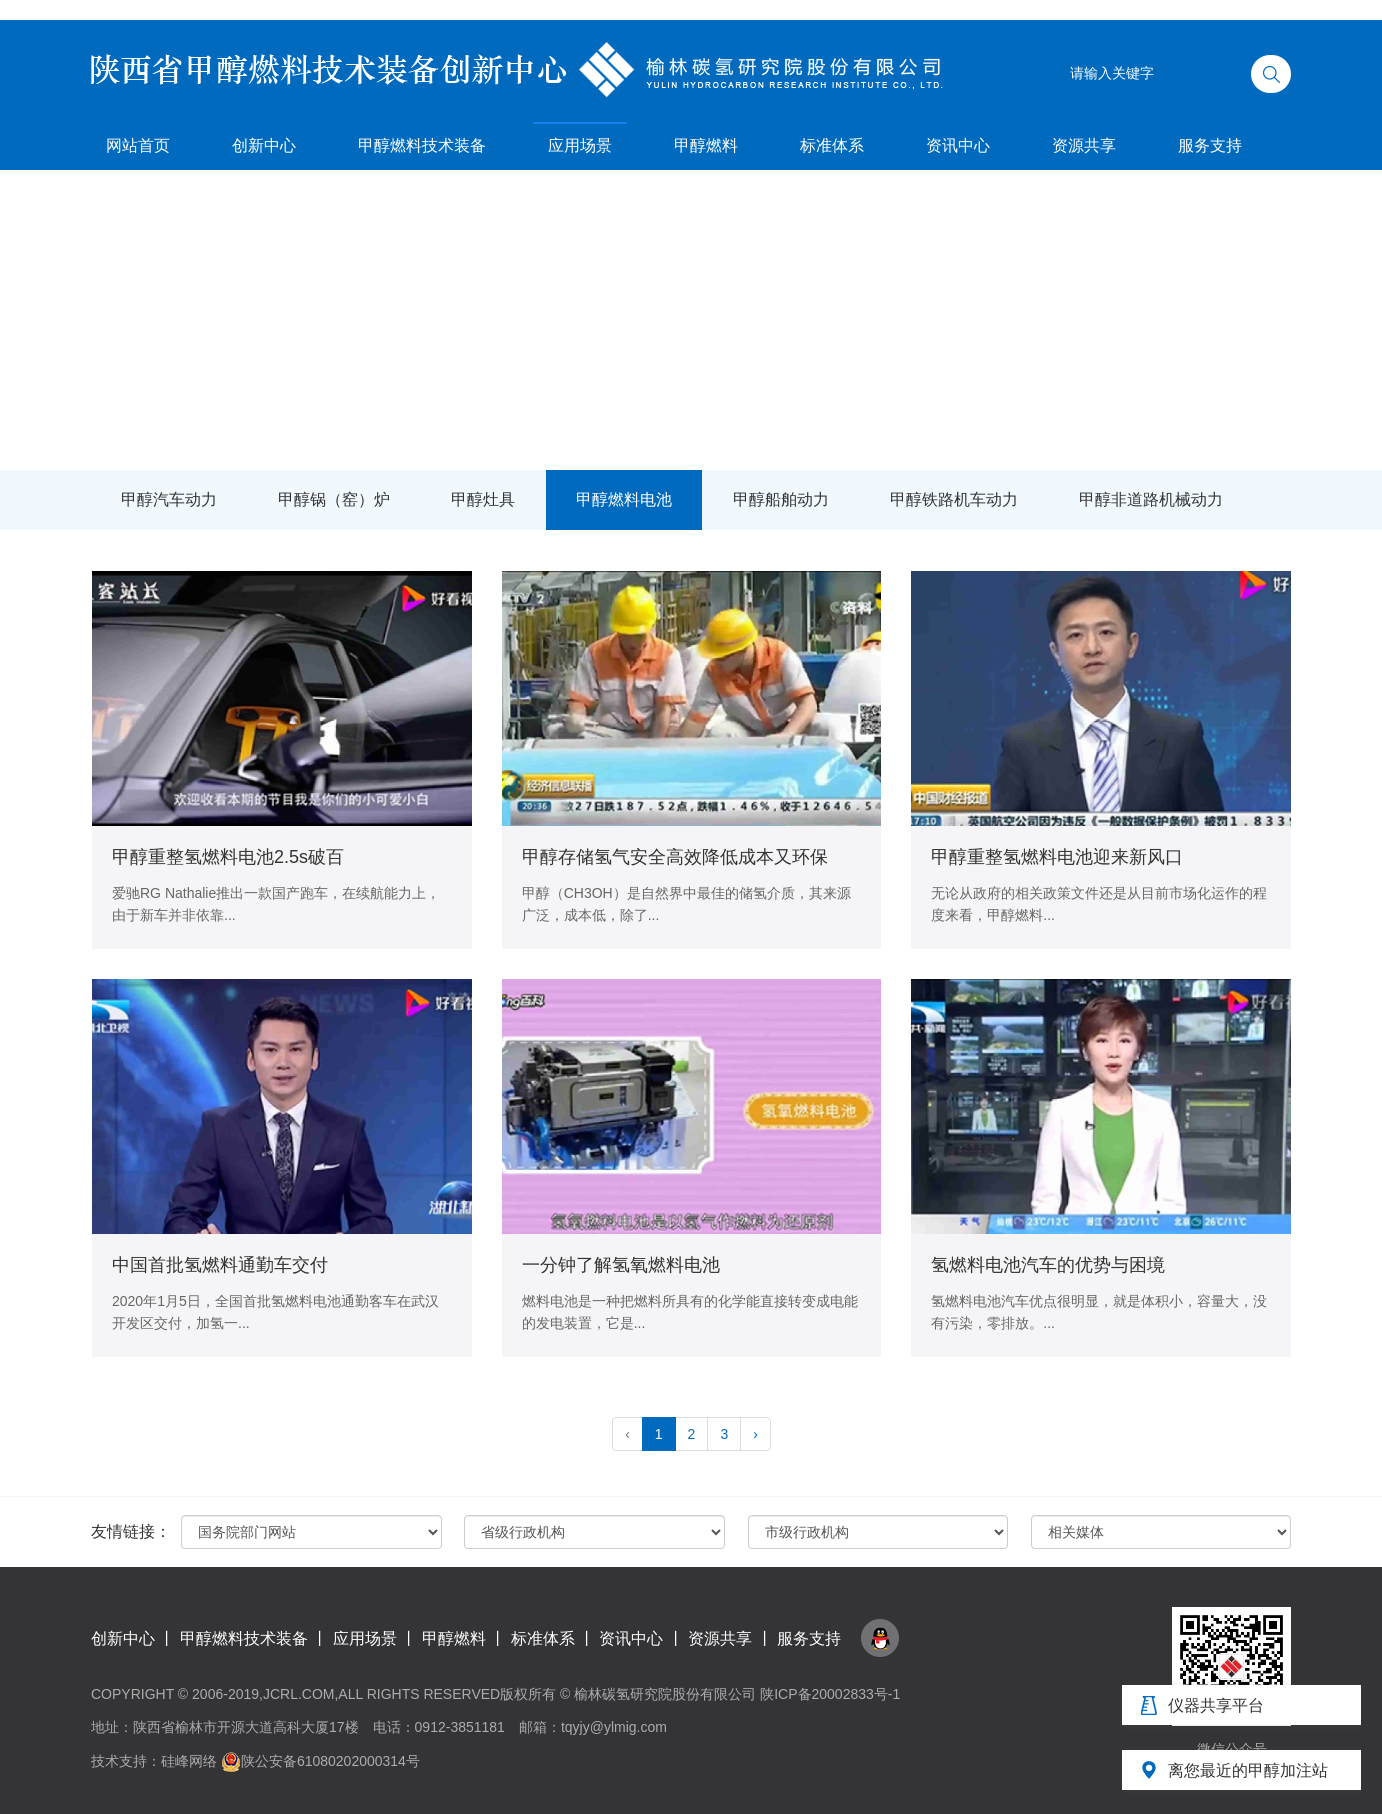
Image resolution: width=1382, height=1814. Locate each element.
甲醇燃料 (706, 145)
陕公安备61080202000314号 (320, 1761)
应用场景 (580, 145)
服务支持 (1210, 145)
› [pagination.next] (755, 1434)
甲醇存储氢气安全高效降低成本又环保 (675, 857)
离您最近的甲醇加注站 (1248, 1770)
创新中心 (264, 145)
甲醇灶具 (483, 499)
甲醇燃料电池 (624, 499)
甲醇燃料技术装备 (422, 145)
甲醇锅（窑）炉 (334, 499)
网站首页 (138, 145)
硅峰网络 (189, 1761)
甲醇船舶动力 (781, 499)
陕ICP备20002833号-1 (830, 1694)
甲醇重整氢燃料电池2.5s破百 (228, 857)
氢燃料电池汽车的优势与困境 (1048, 1265)
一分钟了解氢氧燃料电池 (621, 1265)
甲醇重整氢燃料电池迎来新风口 (1057, 857)
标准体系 (832, 145)
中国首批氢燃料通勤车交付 (220, 1265)
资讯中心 (958, 145)
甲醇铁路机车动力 (954, 499)
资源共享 (1084, 145)
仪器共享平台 (1216, 1705)
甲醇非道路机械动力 (1151, 499)
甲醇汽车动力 (169, 499)
